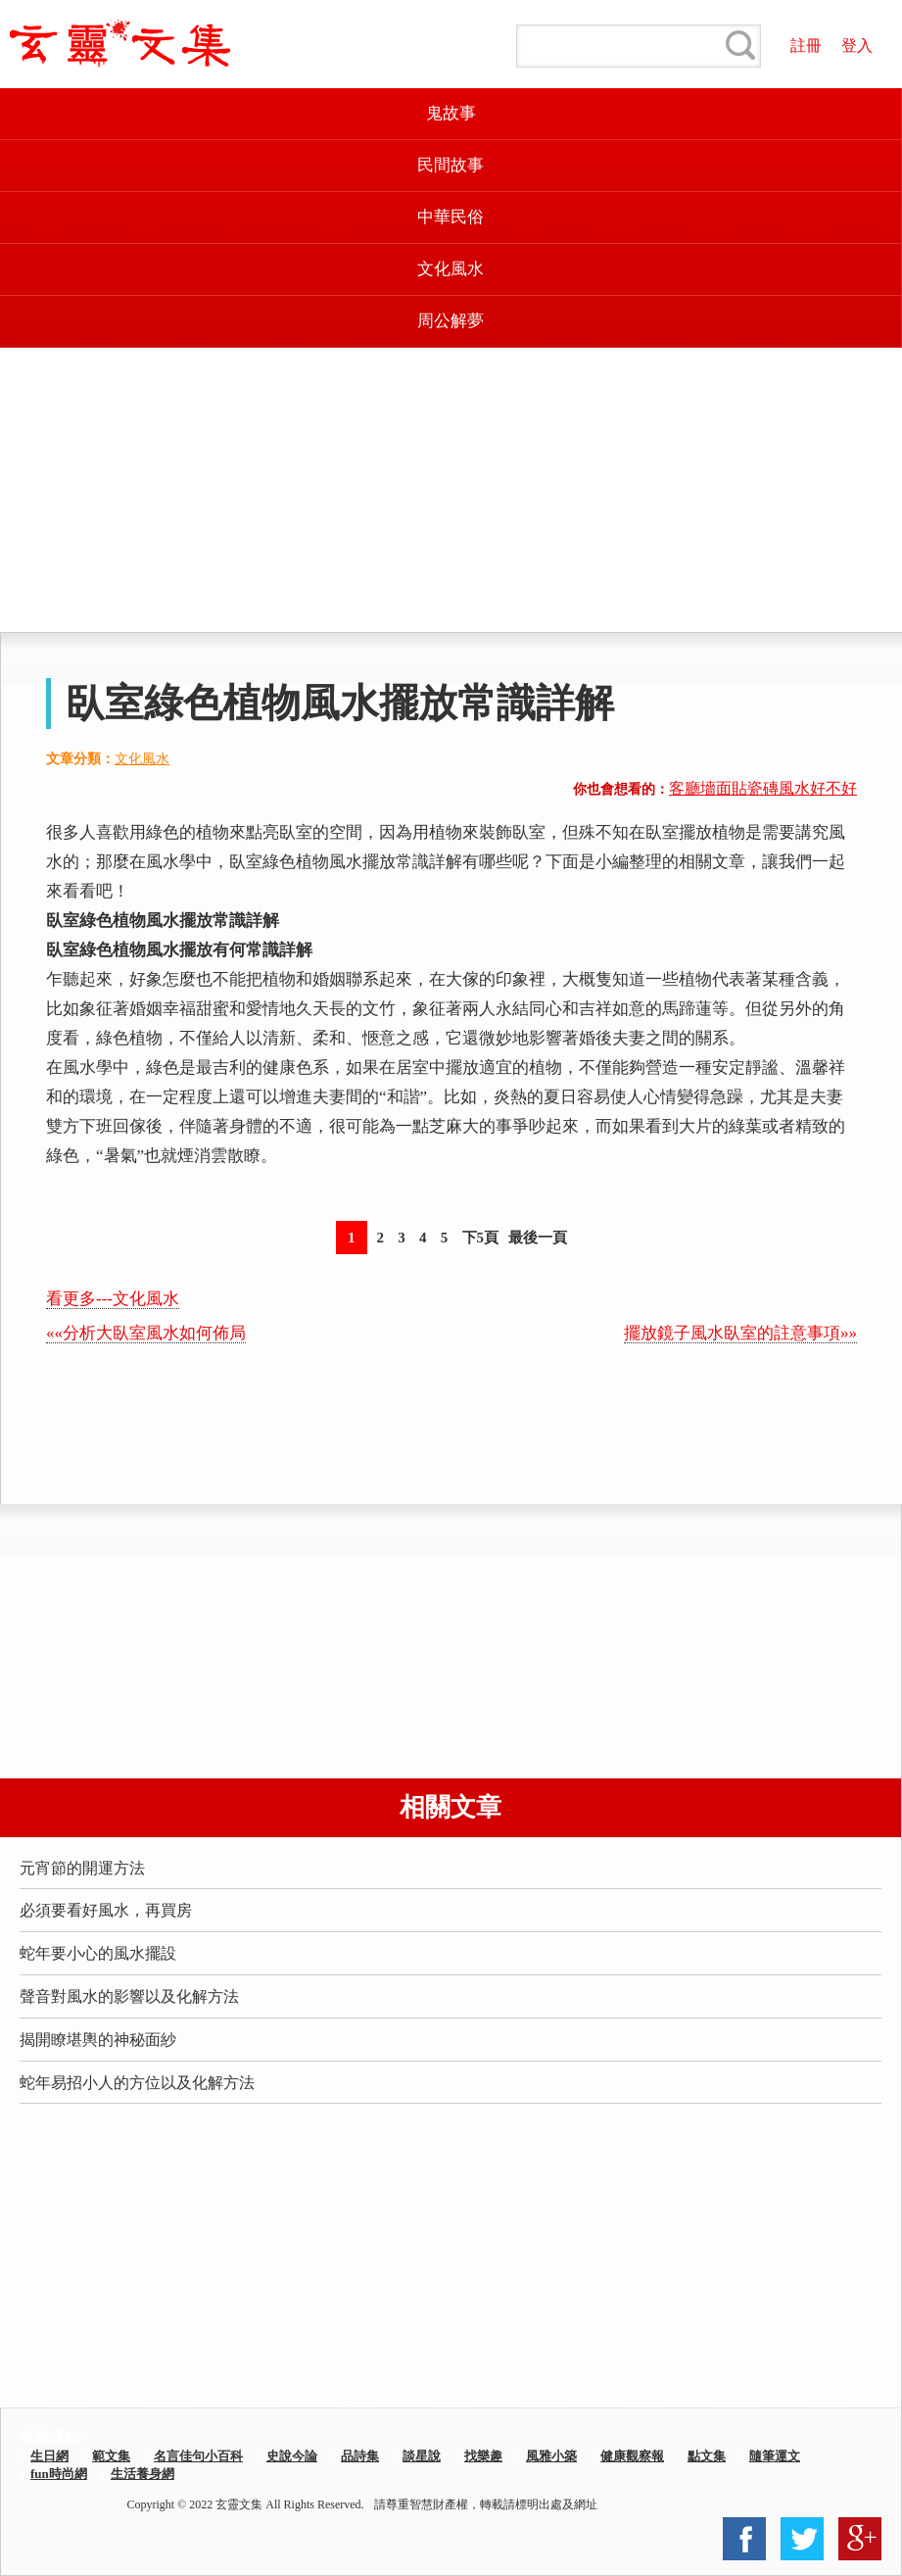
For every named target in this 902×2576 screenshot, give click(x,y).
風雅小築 (551, 2456)
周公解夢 (450, 321)
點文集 (707, 2456)
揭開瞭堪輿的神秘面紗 (98, 2039)
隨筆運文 (774, 2456)
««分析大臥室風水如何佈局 (146, 1333)
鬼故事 (451, 113)
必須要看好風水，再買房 (106, 1910)
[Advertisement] (451, 490)
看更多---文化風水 (112, 1298)
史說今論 (291, 2456)
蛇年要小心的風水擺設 (98, 1953)
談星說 (422, 2456)
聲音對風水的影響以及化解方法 (129, 1996)
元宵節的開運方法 (82, 1868)
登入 (857, 45)
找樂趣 (483, 2456)
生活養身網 (142, 2473)
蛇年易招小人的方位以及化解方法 (137, 2082)
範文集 (111, 2456)
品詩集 (360, 2456)
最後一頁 (537, 1237)
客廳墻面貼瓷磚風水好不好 (763, 788)
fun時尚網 (58, 2473)
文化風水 (450, 269)
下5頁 (480, 1237)
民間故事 (450, 165)
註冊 (806, 45)
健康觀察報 (632, 2456)
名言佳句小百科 (198, 2456)
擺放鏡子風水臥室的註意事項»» (740, 1333)
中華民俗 (450, 217)
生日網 (49, 2456)
